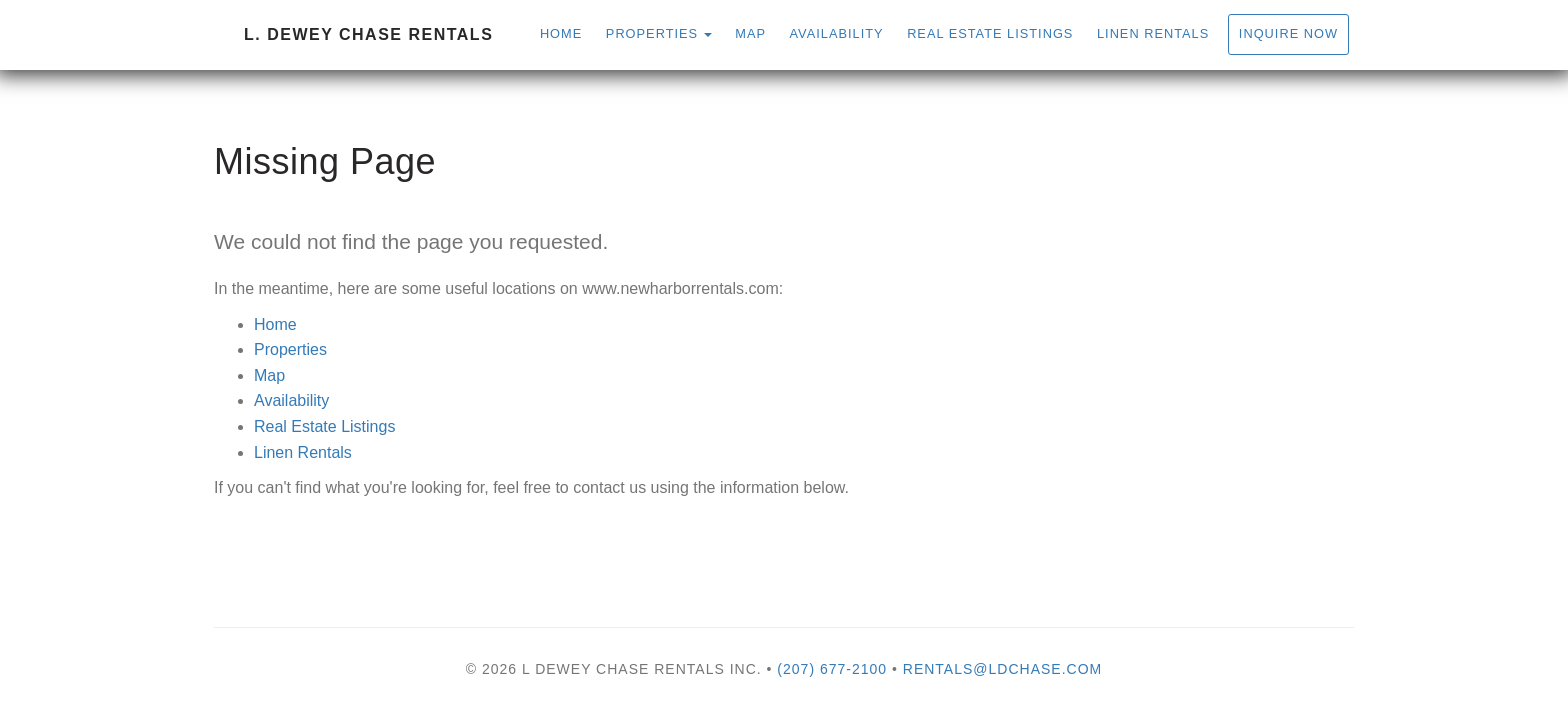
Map (750, 33)
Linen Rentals (1153, 33)
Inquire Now (1288, 33)
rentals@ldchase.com (1002, 669)
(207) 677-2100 (832, 669)
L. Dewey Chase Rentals (368, 34)
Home (561, 33)
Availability (837, 33)
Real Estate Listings (990, 33)
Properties (652, 33)
